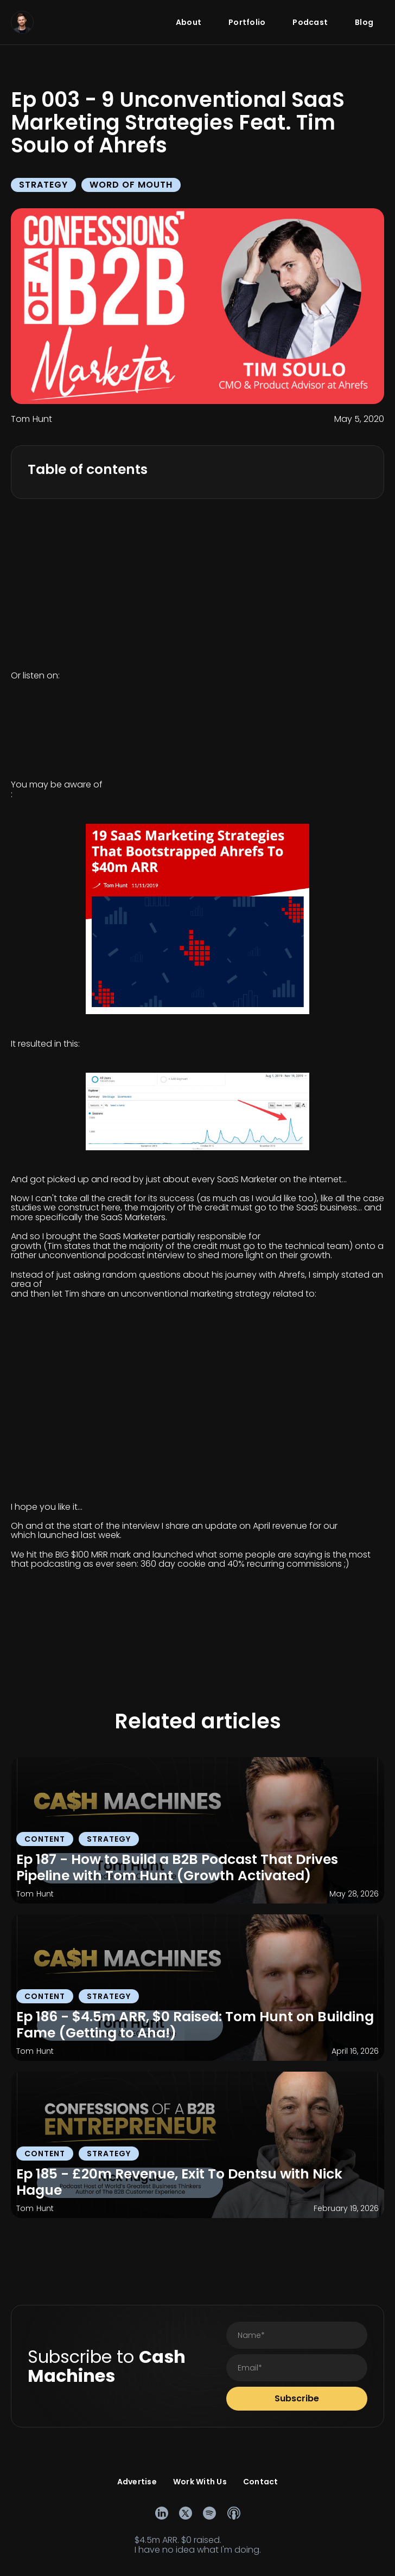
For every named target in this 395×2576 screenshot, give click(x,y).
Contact (260, 2481)
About (188, 22)
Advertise (137, 2481)
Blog (364, 22)
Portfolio (246, 22)
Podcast (310, 22)
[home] (22, 22)
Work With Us (200, 2481)
